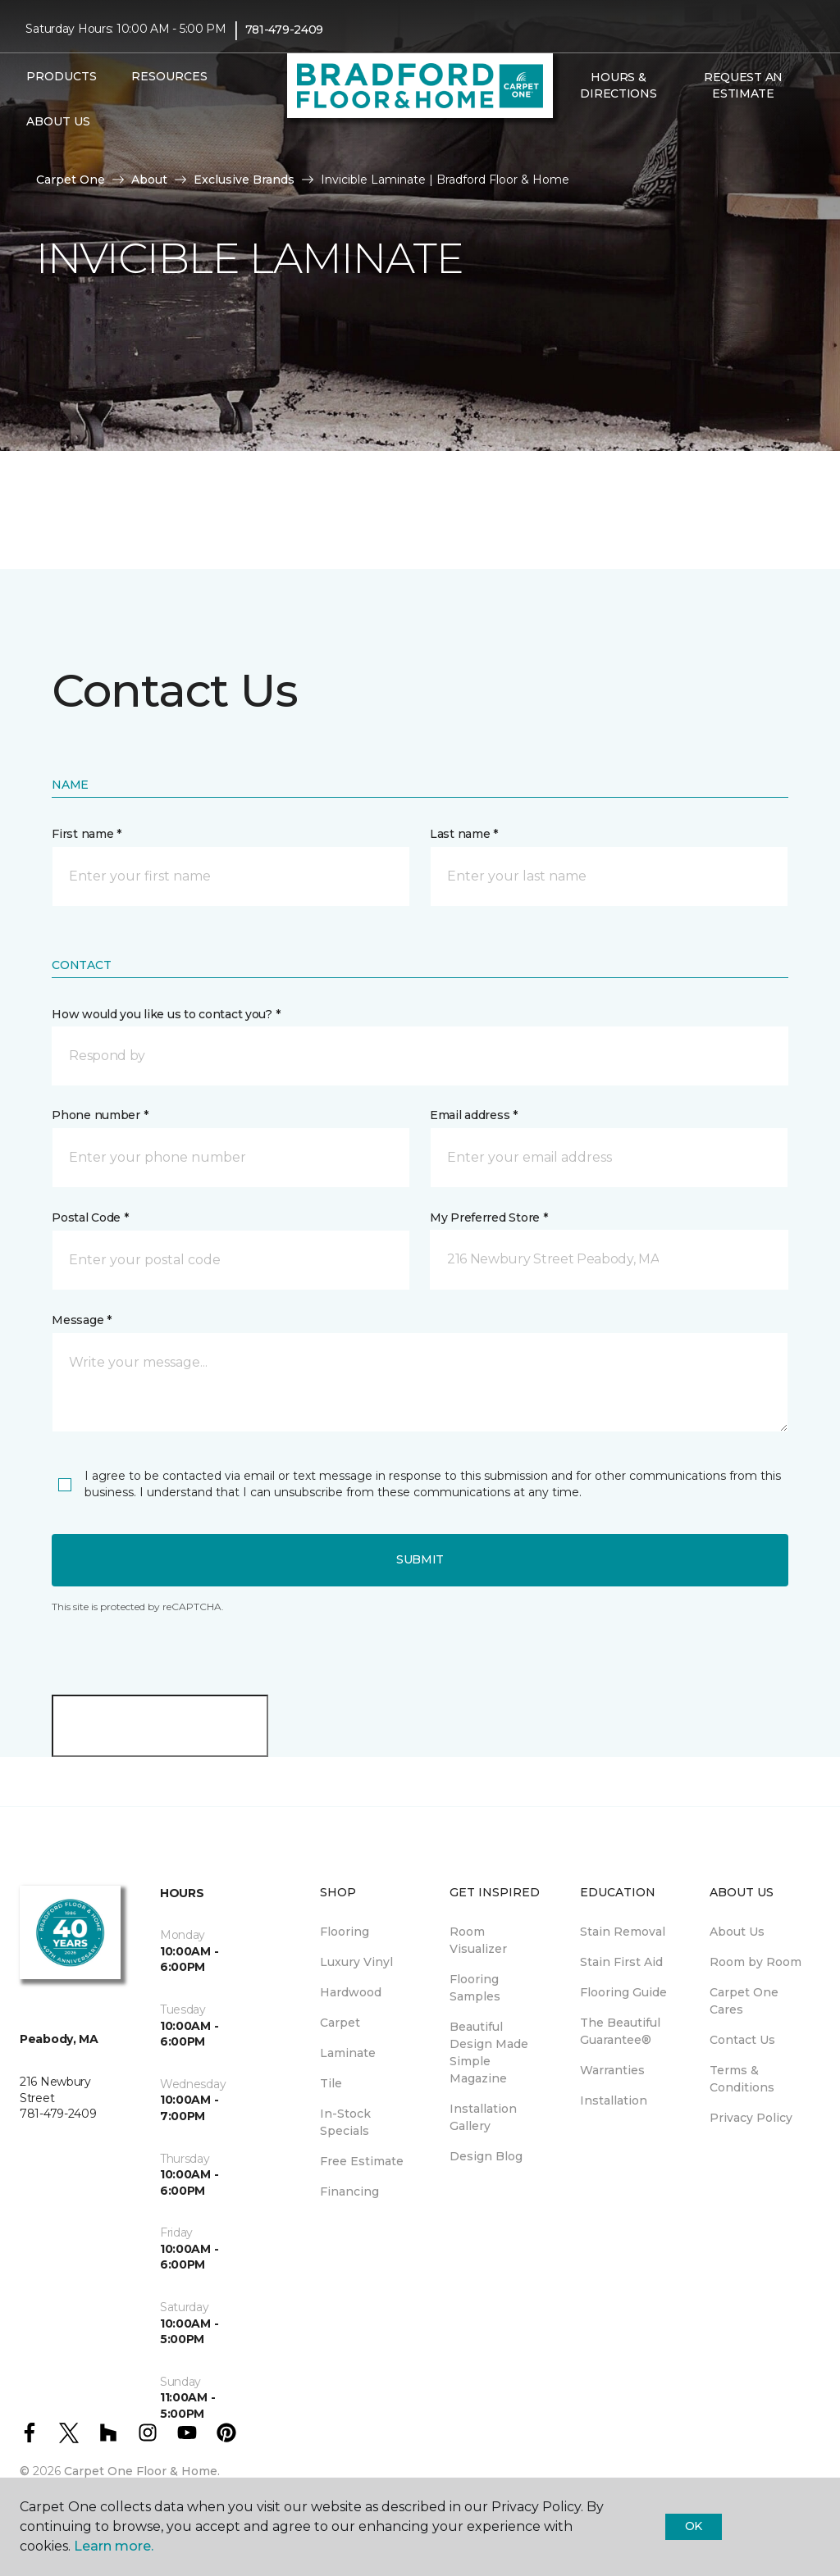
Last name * (464, 834)
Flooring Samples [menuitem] (475, 1988)
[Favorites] (589, 129)
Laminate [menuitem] (348, 2053)
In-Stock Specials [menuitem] (345, 2122)
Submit (420, 1559)
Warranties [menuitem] (612, 2070)
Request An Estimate (743, 85)
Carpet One (70, 179)
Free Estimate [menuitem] (362, 2161)
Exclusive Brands (244, 179)
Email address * (474, 1115)
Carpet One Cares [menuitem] (744, 2001)
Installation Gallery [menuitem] (483, 2117)
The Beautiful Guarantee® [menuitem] (620, 2031)
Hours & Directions (618, 85)
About (149, 179)
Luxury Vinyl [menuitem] (356, 1962)
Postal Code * (90, 1217)
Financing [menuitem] (349, 2191)
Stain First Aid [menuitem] (621, 1962)
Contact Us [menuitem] (742, 2039)
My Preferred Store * (488, 1217)
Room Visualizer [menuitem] (478, 1940)
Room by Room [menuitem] (755, 1962)
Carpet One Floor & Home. (142, 2471)
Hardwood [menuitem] (350, 1992)
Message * (81, 1320)
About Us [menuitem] (737, 1931)
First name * (86, 834)
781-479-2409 (284, 29)
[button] (569, 129)
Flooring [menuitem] (344, 1931)
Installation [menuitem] (613, 2100)
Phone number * (100, 1115)
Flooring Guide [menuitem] (623, 1992)
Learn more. (113, 2546)
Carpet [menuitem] (340, 2022)
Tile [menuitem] (331, 2083)
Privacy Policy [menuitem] (751, 2117)
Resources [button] (169, 76)
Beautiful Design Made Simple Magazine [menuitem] (489, 2052)
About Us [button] (58, 121)
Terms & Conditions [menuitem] (742, 2079)
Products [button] (61, 76)
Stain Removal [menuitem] (622, 1931)
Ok (693, 2526)
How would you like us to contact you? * (166, 1014)
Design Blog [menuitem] (486, 2156)
